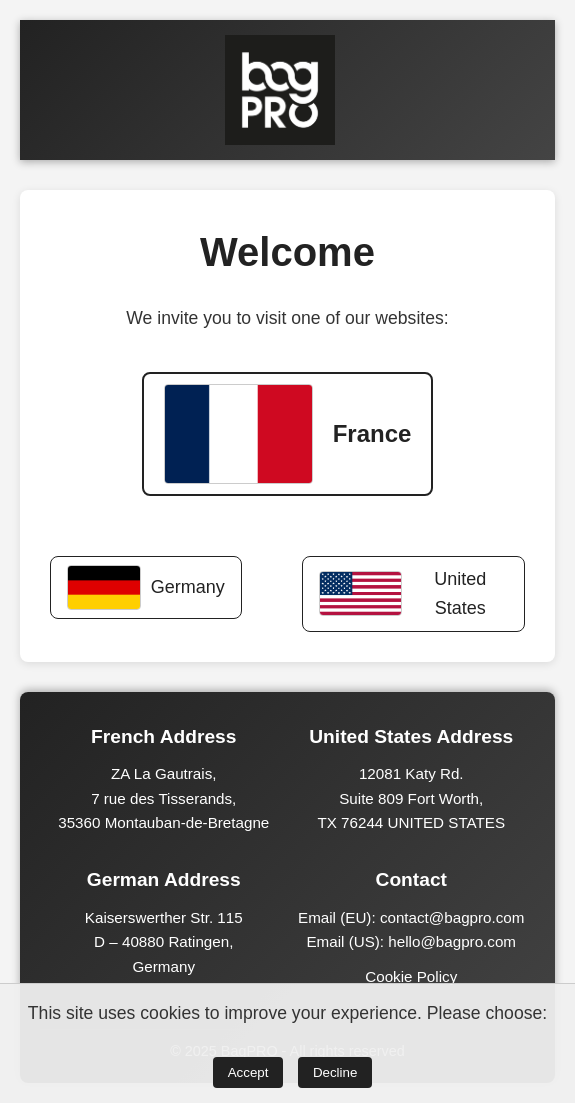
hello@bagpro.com (452, 941)
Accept (248, 1072)
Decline (335, 1072)
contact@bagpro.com (452, 917)
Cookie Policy (411, 976)
